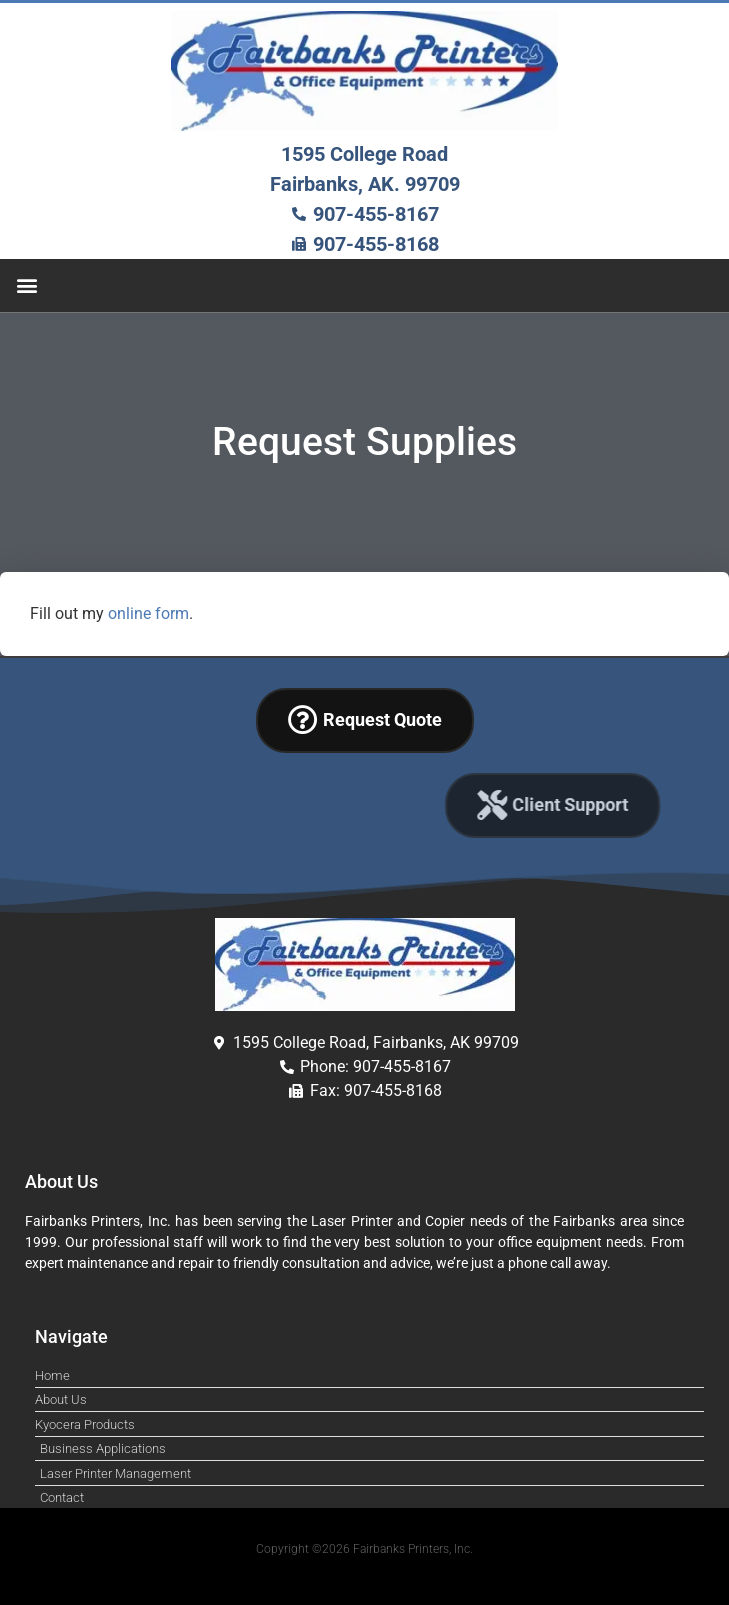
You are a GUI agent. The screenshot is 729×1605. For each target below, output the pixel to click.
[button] (26, 285)
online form (148, 613)
